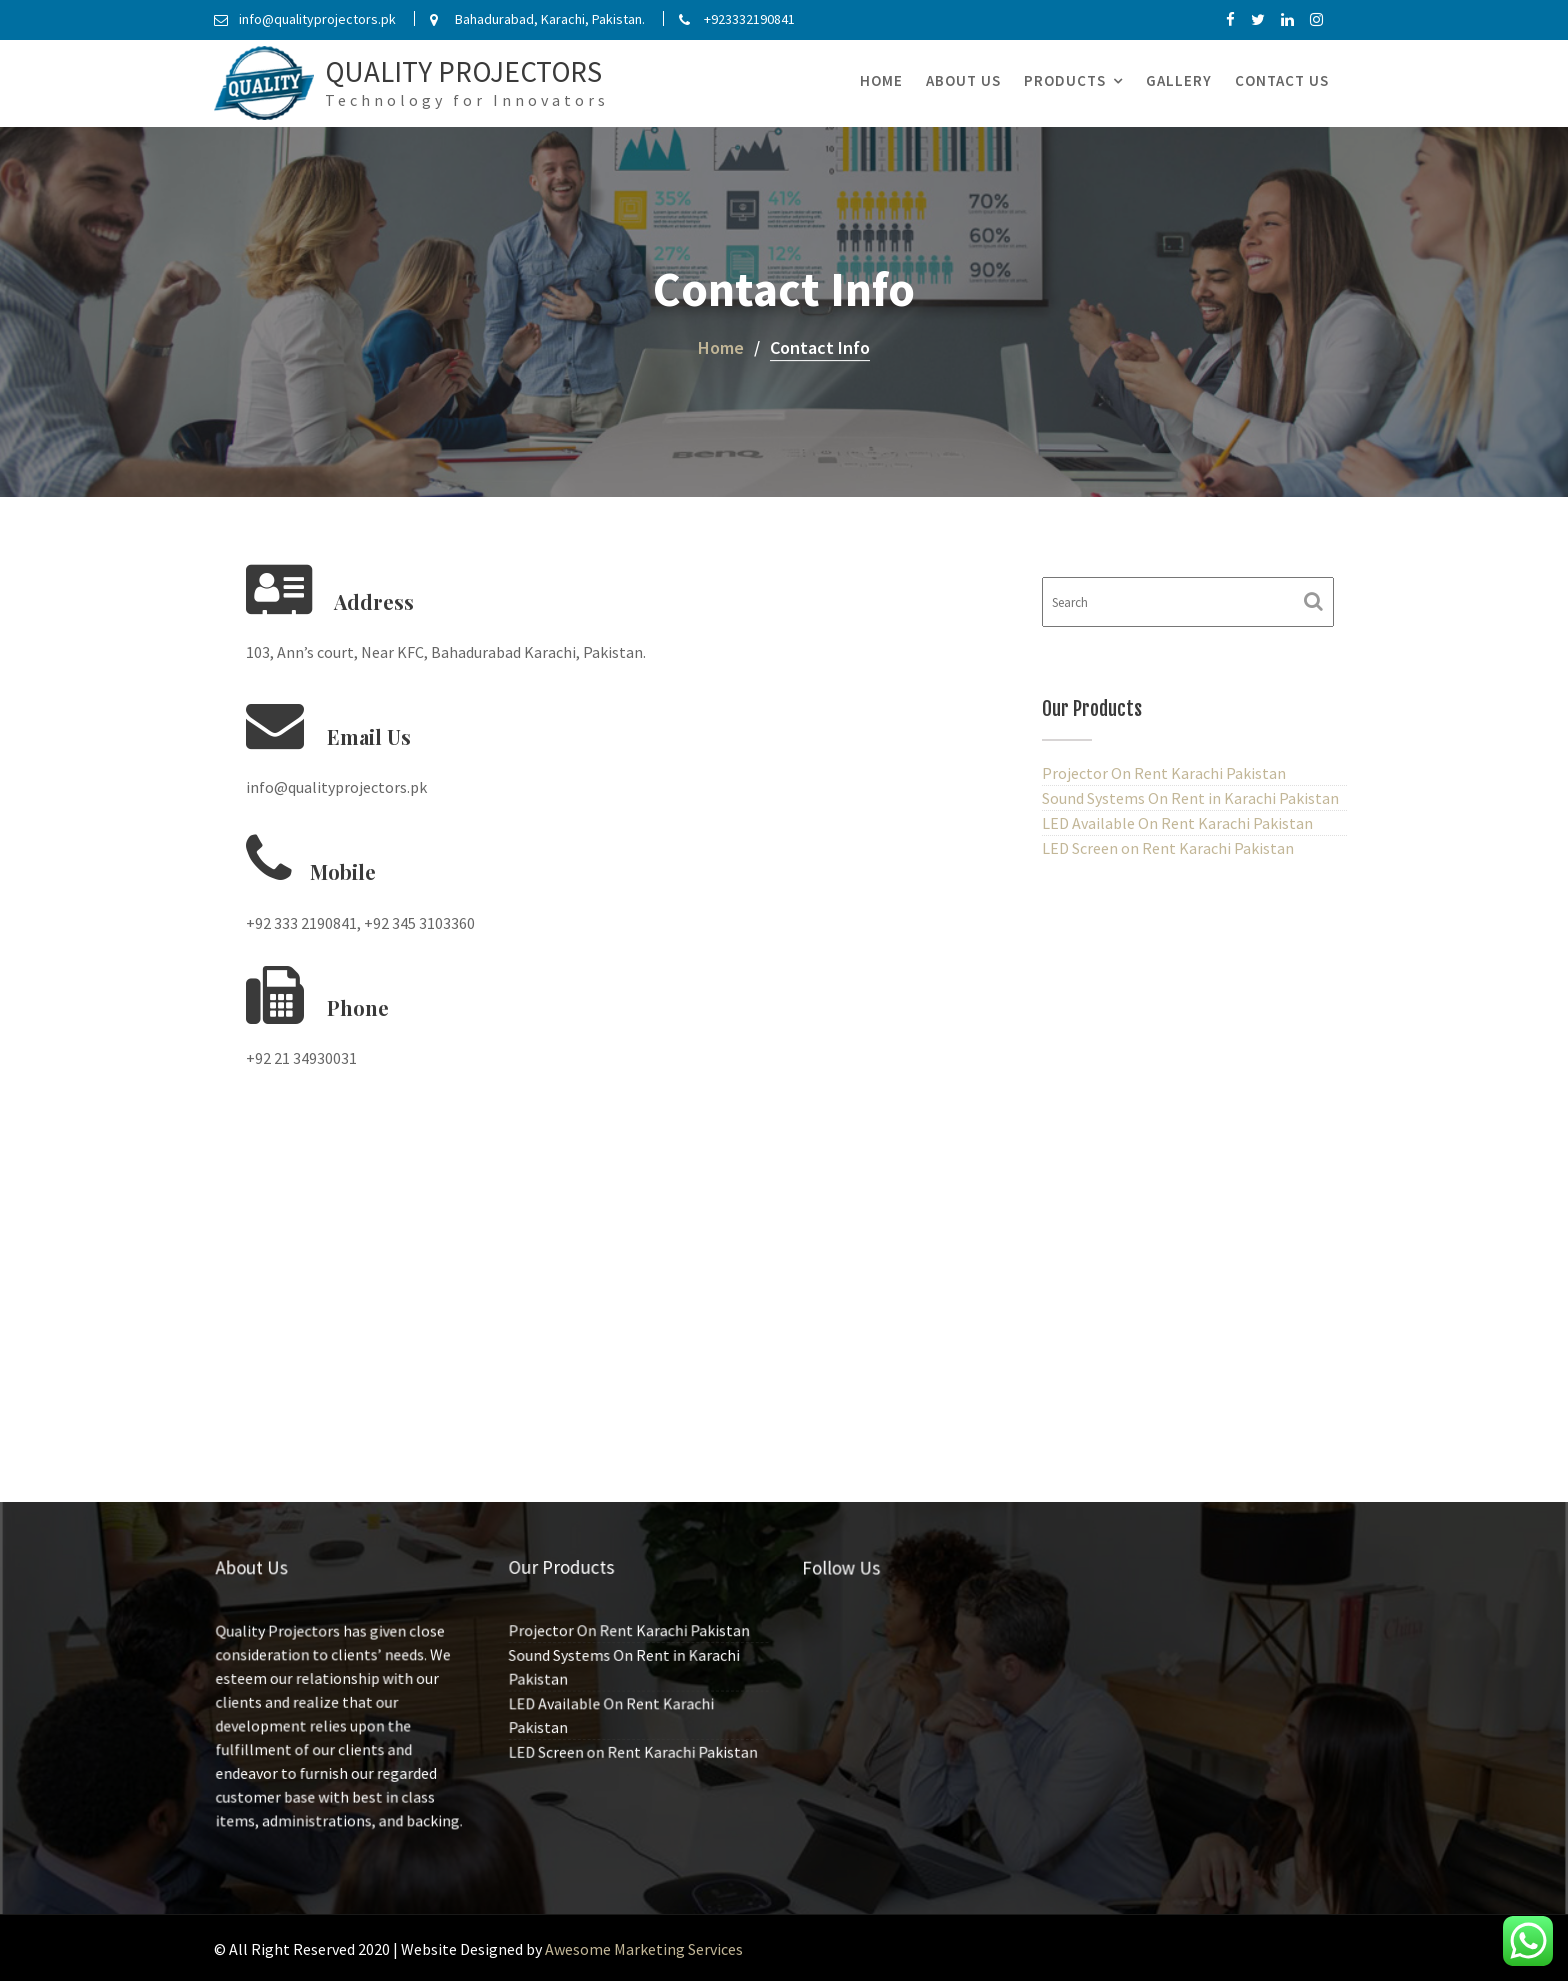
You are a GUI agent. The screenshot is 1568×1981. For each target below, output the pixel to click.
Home (881, 80)
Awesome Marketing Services (644, 1949)
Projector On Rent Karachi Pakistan (1164, 773)
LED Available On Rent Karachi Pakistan (1177, 823)
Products (1065, 80)
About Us (963, 80)
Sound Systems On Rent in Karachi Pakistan (1190, 798)
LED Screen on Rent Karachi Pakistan (1168, 848)
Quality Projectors (463, 71)
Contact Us (1282, 80)
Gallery (1179, 80)
